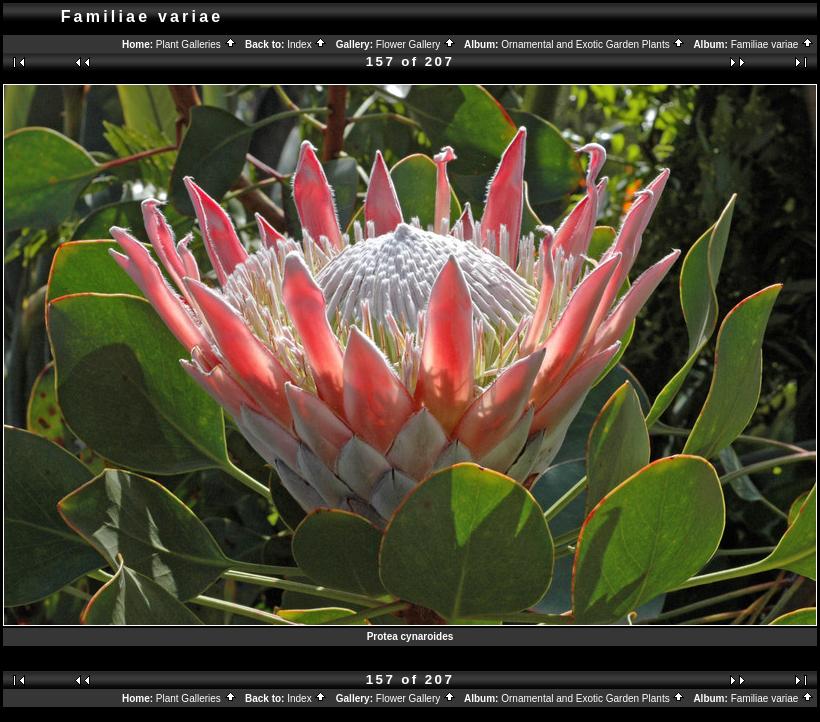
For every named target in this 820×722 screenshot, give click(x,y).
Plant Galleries (196, 44)
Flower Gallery (416, 44)
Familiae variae (773, 44)
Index (307, 44)
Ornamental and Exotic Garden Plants (593, 44)
